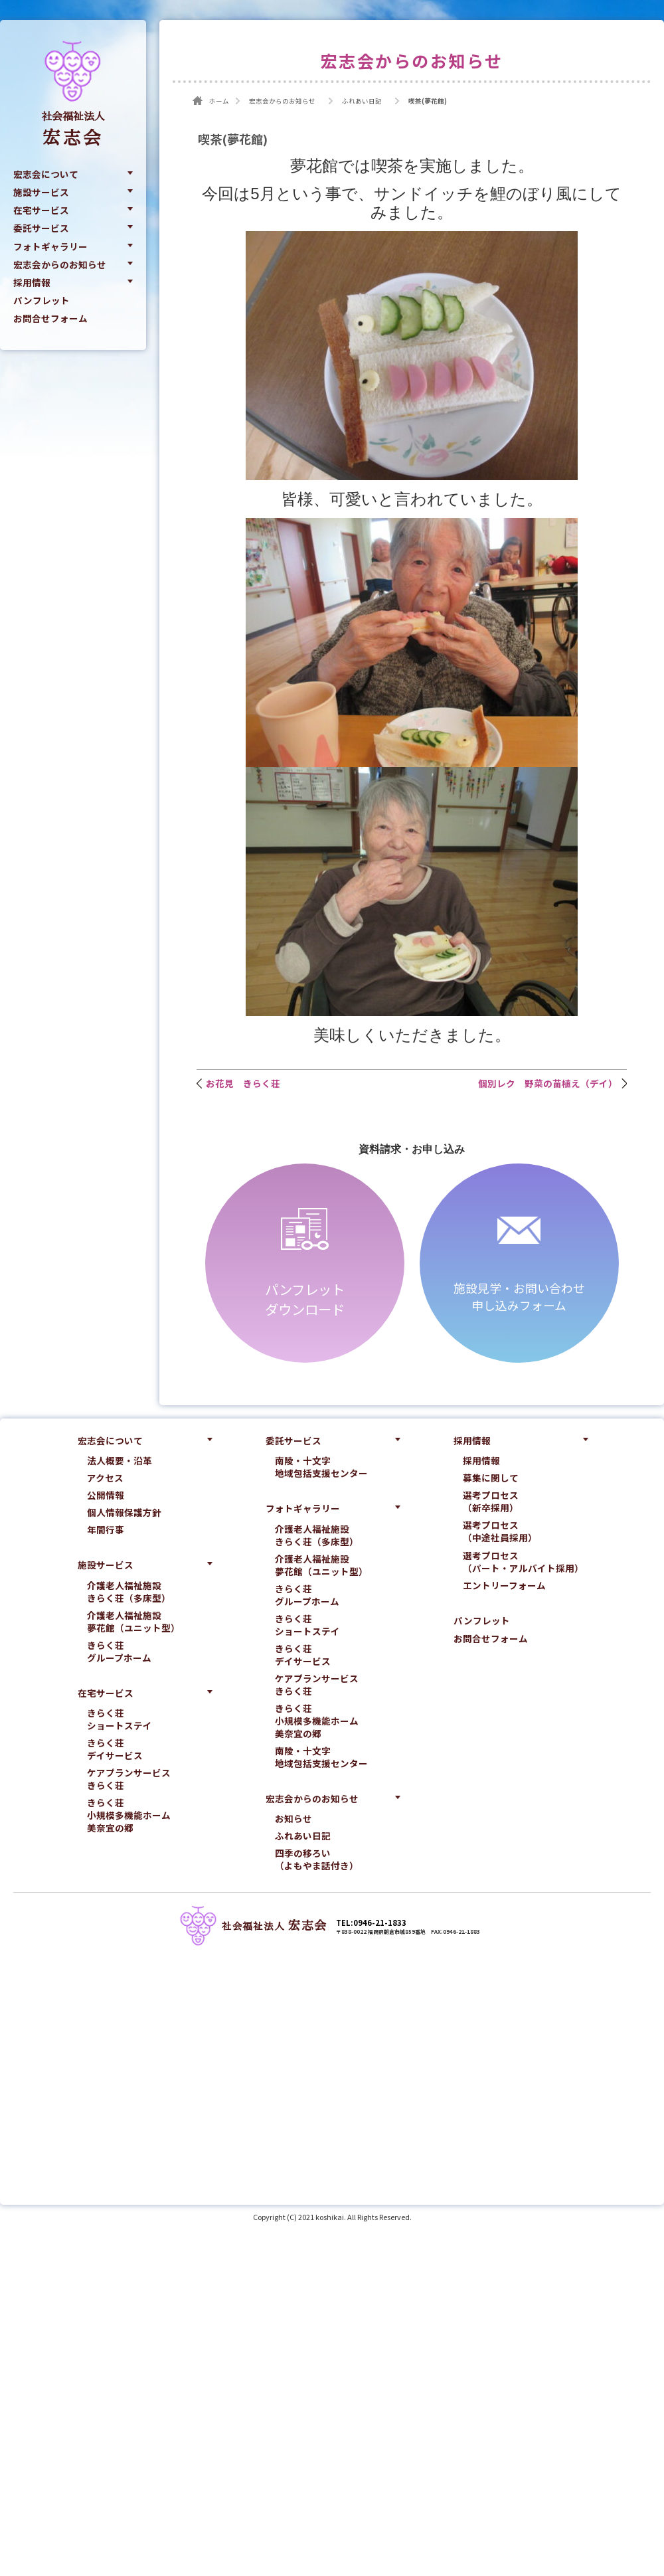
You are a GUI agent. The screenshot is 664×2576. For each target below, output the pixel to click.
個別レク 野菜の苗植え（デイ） (548, 1083)
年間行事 (105, 1529)
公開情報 (105, 1495)
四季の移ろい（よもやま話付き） (317, 1859)
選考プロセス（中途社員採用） (500, 1531)
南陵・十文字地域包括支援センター (321, 1467)
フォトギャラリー (50, 246)
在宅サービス (41, 209)
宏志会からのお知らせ (59, 264)
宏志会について (45, 174)
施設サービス (41, 192)
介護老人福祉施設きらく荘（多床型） (129, 1591)
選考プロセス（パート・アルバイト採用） (523, 1562)
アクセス (105, 1478)
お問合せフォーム (50, 318)
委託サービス (41, 228)
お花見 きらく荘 (243, 1083)
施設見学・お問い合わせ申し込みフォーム (519, 1296)
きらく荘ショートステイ (119, 1719)
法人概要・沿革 (119, 1460)
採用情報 (31, 282)
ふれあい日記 (303, 1836)
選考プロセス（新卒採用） (491, 1501)
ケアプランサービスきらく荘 (129, 1779)
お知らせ (293, 1818)
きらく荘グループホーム (119, 1651)
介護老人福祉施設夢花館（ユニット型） (133, 1621)
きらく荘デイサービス (115, 1749)
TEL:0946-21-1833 (371, 1922)
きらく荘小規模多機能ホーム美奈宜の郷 (129, 1815)
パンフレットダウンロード (305, 1299)
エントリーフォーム (504, 1585)
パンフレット (41, 300)
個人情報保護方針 (124, 1512)
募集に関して (491, 1478)
